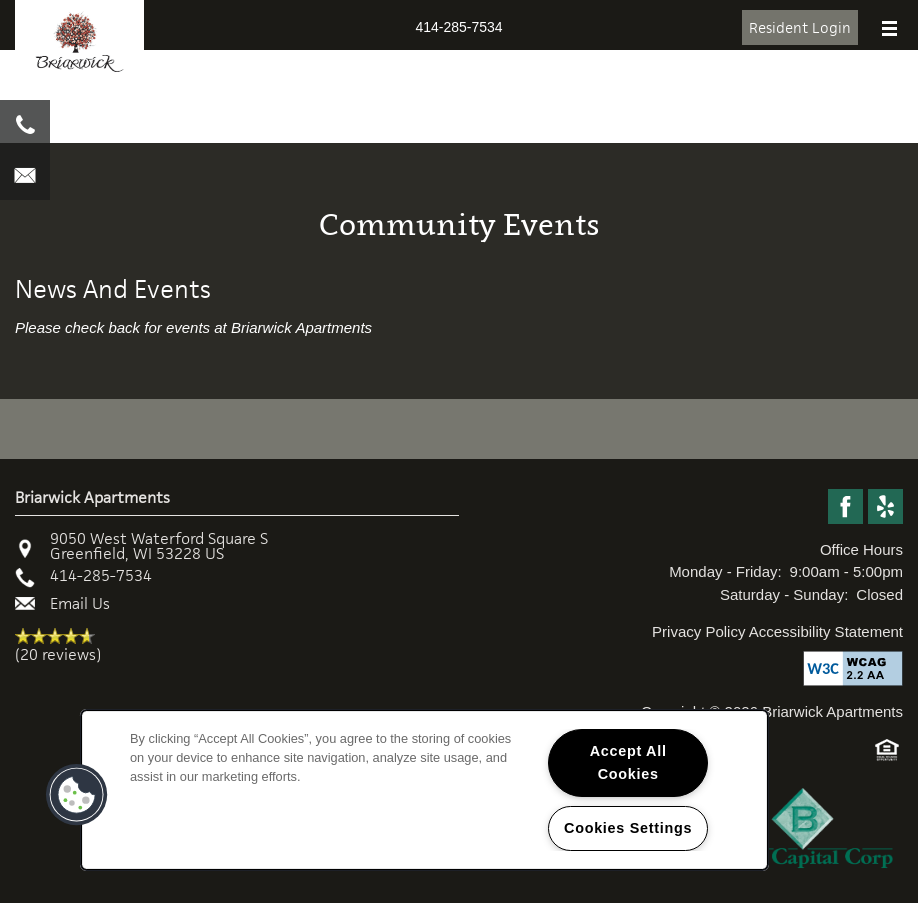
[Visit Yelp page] (885, 507)
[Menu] (889, 30)
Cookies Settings (628, 828)
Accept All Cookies (628, 762)
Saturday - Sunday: (784, 594)
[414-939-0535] (25, 125)
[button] (800, 27)
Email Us (80, 603)
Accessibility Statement (826, 631)
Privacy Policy (698, 631)
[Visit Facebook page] (845, 507)
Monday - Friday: (725, 571)
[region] (424, 790)
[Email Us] (25, 175)
